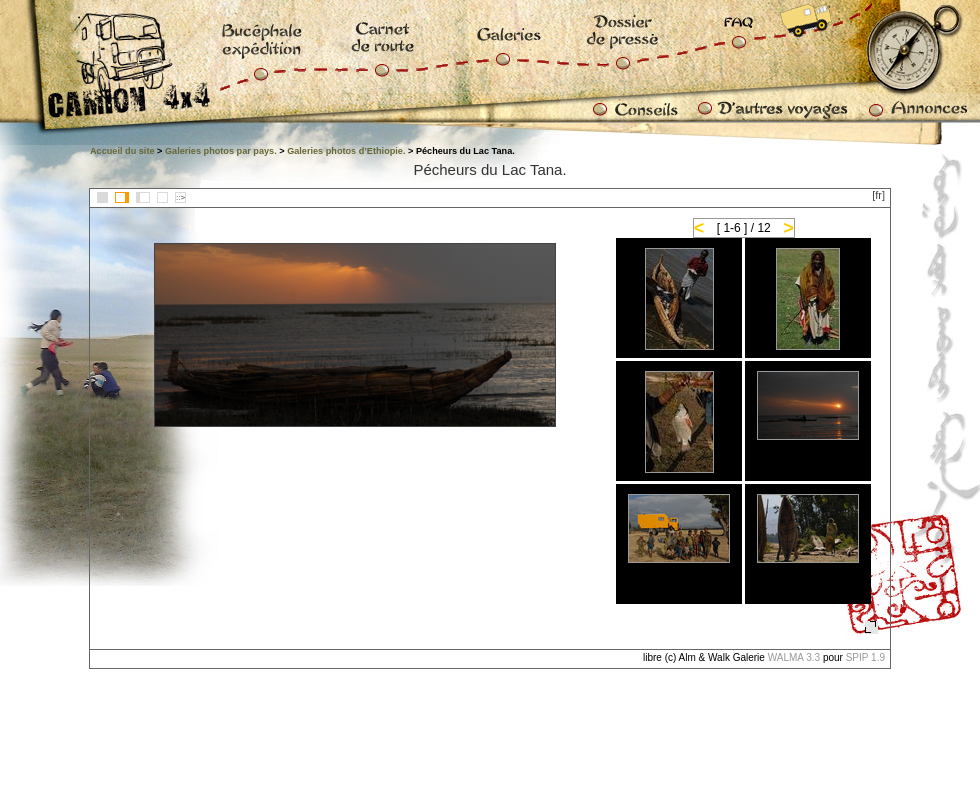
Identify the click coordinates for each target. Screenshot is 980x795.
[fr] (878, 195)
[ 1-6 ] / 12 (744, 228)
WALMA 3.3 (794, 657)
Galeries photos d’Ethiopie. (346, 151)
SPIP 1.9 (865, 657)
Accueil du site (122, 151)
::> (180, 197)
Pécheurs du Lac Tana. (489, 169)
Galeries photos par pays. (221, 151)
